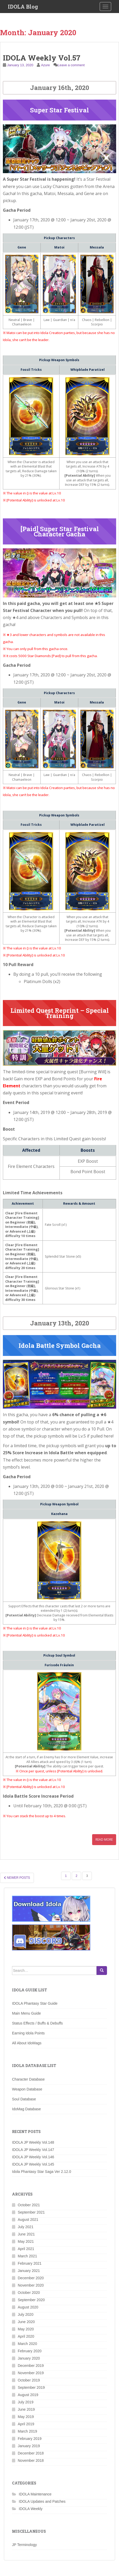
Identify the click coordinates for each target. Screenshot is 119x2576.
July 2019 (25, 2402)
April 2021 (26, 2249)
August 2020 (28, 2307)
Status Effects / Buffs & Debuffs (37, 2023)
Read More (104, 1839)
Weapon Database (27, 2089)
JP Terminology (24, 2545)
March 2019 (27, 2431)
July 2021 (25, 2227)
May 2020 (26, 2329)
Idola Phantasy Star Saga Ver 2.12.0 (41, 2171)
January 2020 (29, 2358)
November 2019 (31, 2373)
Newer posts (17, 1878)
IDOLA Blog (23, 6)
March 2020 (27, 2344)
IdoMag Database (26, 2109)
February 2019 (29, 2438)
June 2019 (26, 2409)
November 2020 (31, 2285)
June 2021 (26, 2234)
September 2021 (31, 2212)
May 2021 (26, 2241)
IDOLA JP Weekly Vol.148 (33, 2142)
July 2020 (25, 2314)
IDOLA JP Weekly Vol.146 (33, 2157)
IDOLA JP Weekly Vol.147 (33, 2150)
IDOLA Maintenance (35, 2494)
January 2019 (29, 2446)
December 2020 (31, 2278)
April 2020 (26, 2336)
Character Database (28, 2079)
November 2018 (31, 2460)
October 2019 (29, 2380)
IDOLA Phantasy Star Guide (34, 2003)
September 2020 (31, 2300)
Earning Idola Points (28, 2033)
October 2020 (29, 2292)
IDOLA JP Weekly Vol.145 (33, 2164)
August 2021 (28, 2219)
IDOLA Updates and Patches (42, 2501)
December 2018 (31, 2453)
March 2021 (27, 2256)
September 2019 (31, 2387)
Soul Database (24, 2099)
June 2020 (26, 2322)
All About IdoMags (26, 2043)
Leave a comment (71, 65)
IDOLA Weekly (31, 2509)
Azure (45, 65)
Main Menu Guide (26, 2013)
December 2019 (31, 2365)
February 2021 (29, 2263)
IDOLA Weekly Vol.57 (41, 58)
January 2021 (29, 2271)
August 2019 (28, 2395)
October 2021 (29, 2205)
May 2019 (26, 2417)
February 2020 (29, 2351)
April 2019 (26, 2424)
